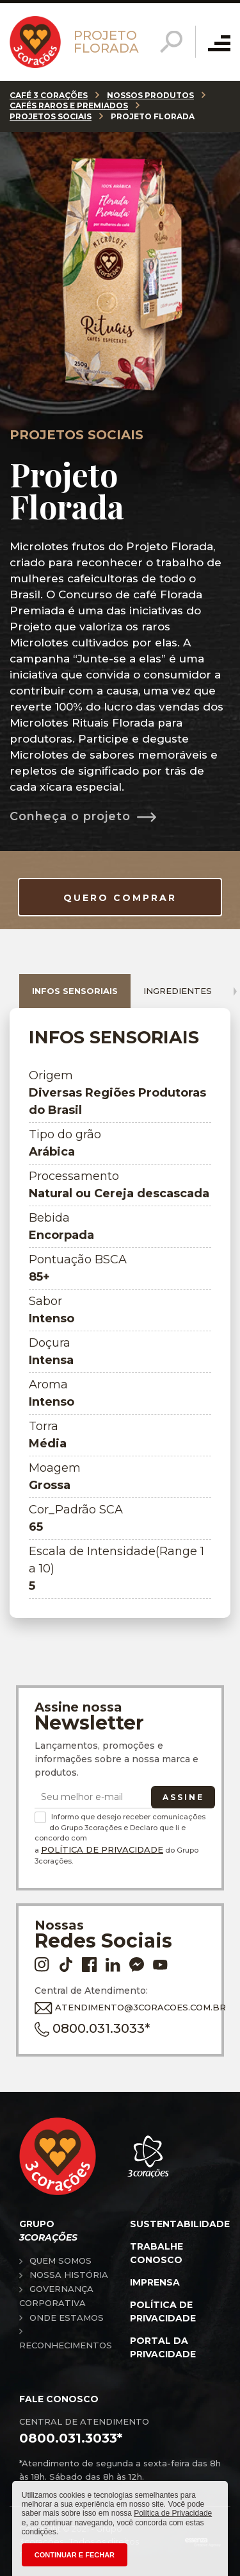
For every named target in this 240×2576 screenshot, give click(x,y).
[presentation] (235, 991)
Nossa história (68, 2274)
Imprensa (155, 2282)
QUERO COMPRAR (120, 898)
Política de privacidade (163, 2311)
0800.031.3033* (92, 2029)
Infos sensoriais (75, 991)
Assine (183, 1797)
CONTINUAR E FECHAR (75, 2555)
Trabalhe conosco (156, 2253)
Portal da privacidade (163, 2347)
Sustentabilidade (180, 2224)
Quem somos (60, 2260)
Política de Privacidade (102, 1849)
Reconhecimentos (65, 2345)
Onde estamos (66, 2317)
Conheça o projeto (70, 816)
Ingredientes (177, 991)
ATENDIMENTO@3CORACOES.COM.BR (117, 2008)
